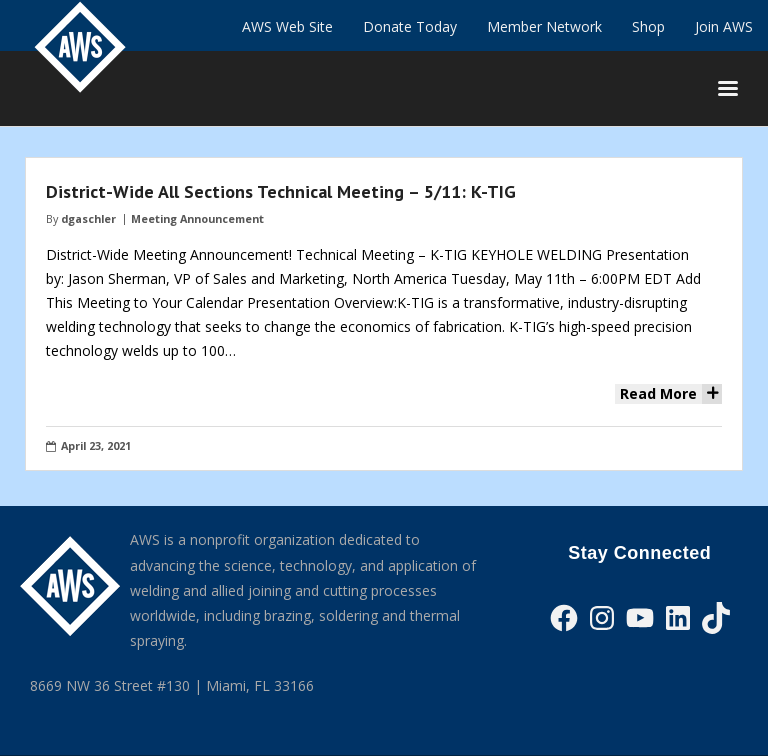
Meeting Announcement (197, 218)
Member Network (544, 26)
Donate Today (410, 26)
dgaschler (88, 218)
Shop (648, 26)
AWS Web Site (287, 26)
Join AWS (724, 26)
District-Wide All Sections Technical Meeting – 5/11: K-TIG (281, 191)
